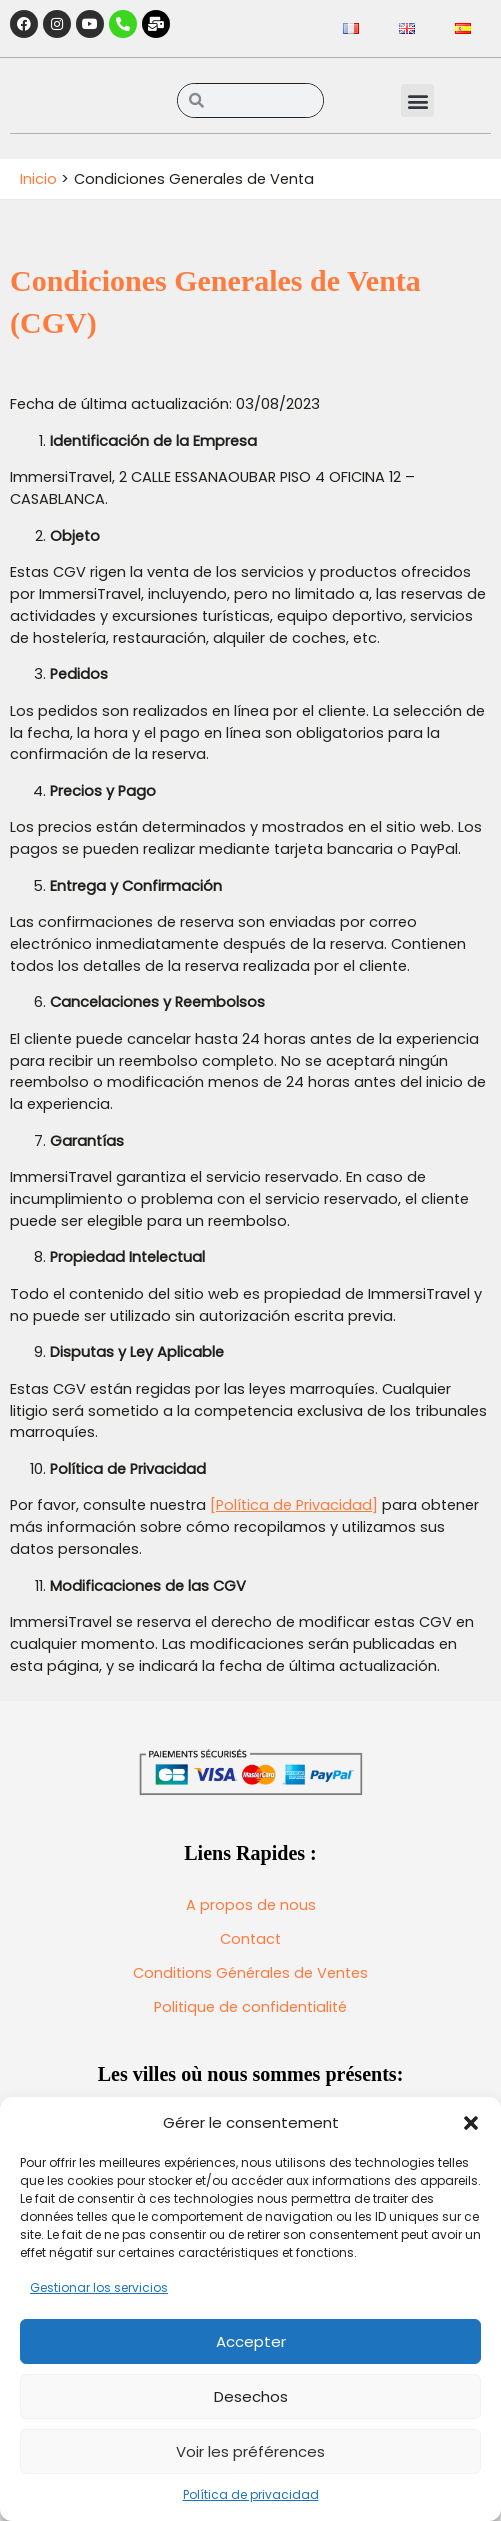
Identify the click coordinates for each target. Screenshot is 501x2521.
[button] (471, 2123)
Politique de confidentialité (250, 2007)
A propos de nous (251, 1905)
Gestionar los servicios (99, 2287)
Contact (250, 1939)
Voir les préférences (250, 2451)
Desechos (251, 2396)
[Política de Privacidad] (294, 1505)
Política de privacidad (251, 2494)
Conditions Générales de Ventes (250, 1973)
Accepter (251, 2341)
